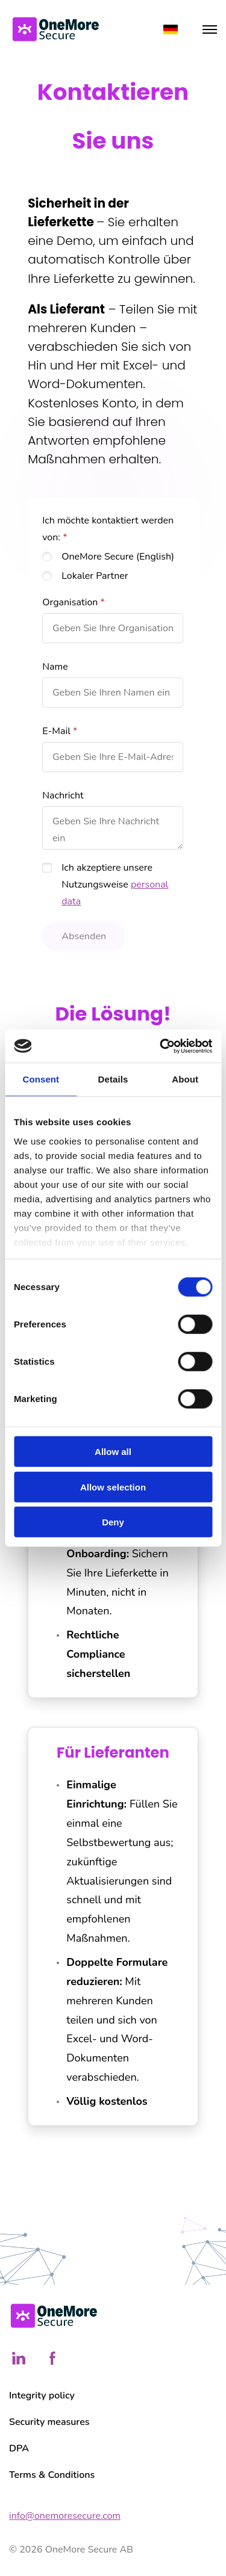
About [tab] (185, 1079)
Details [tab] (113, 1079)
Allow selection (113, 1486)
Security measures (49, 2422)
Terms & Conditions (52, 2475)
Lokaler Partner (94, 575)
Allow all (113, 1452)
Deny (113, 1522)
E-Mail (56, 731)
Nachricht (62, 795)
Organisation (70, 602)
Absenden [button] (83, 936)
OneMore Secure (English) (117, 556)
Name (55, 666)
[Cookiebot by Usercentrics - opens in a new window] (161, 1046)
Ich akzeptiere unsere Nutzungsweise (114, 884)
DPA (19, 2448)
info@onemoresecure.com (65, 2515)
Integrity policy (42, 2395)
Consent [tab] (40, 1079)
